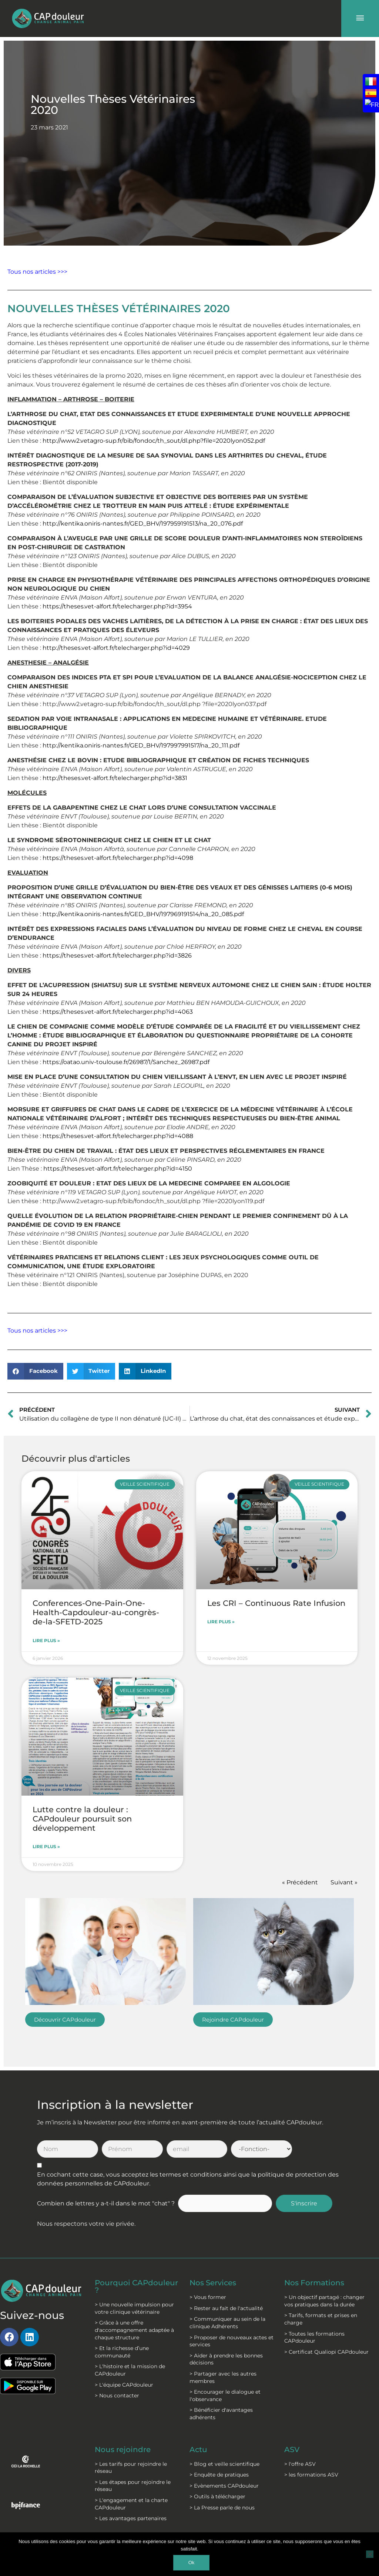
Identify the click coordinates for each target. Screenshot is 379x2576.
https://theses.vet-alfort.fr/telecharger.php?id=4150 (117, 1168)
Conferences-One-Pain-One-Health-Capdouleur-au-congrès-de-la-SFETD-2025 (96, 1612)
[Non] (369, 2554)
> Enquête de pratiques (219, 2474)
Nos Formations (314, 2282)
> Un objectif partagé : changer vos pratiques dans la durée (324, 2301)
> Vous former (208, 2297)
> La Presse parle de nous (222, 2507)
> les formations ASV (311, 2474)
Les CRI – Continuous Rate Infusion (276, 1603)
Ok (191, 2562)
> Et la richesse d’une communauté (122, 2352)
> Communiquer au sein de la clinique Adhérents (227, 2323)
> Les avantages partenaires (131, 2518)
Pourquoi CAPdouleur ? (136, 2286)
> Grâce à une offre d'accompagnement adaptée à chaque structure (134, 2329)
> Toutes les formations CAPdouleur (314, 2337)
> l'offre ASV (300, 2464)
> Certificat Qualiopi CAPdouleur (326, 2352)
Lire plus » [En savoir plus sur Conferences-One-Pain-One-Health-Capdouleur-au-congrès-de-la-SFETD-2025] (46, 1640)
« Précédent (300, 1882)
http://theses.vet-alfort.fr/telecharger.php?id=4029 (116, 647)
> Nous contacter (117, 2395)
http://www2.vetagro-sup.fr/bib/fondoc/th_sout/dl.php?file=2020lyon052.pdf (154, 440)
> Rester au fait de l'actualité (226, 2308)
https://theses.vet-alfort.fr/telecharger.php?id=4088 (118, 1136)
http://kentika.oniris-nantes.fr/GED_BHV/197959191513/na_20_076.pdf (143, 523)
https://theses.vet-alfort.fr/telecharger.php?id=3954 (117, 606)
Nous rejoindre (123, 2449)
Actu (198, 2449)
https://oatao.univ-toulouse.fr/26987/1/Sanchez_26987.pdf (126, 1062)
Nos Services (213, 2282)
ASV (291, 2449)
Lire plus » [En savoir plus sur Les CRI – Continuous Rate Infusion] (221, 1621)
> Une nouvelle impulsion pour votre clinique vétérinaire (134, 2308)
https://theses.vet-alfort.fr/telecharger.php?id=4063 (118, 1011)
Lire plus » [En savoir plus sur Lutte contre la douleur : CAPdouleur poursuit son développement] (46, 1846)
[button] (35, 1371)
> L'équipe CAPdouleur (124, 2384)
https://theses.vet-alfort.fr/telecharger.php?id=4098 (118, 857)
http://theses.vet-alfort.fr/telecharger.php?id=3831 (115, 777)
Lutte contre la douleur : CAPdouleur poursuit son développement (82, 1819)
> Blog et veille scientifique (224, 2464)
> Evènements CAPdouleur (224, 2485)
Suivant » (344, 1882)
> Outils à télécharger (217, 2496)
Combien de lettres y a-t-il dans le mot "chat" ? (106, 2203)
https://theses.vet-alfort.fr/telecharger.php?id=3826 (117, 955)
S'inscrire (304, 2203)
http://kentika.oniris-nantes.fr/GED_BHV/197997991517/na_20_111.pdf (141, 745)
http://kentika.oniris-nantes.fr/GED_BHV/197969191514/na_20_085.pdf (143, 914)
